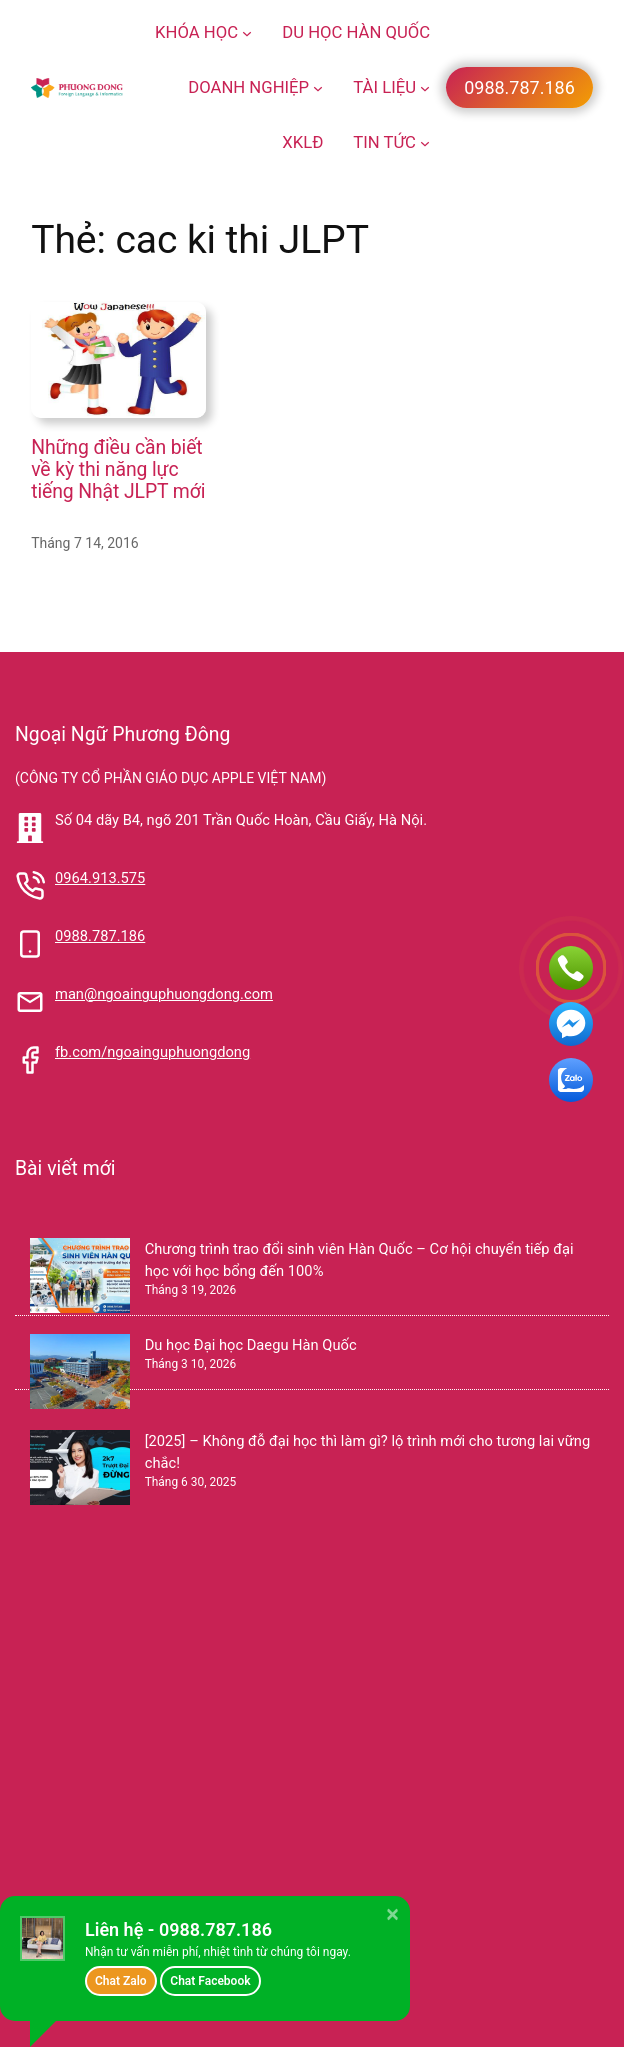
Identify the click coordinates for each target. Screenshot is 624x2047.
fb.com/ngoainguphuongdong (152, 1052)
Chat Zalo (121, 1981)
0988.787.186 (100, 936)
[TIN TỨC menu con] (425, 143)
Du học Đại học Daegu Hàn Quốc (251, 1345)
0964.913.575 (100, 878)
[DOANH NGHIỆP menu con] (318, 88)
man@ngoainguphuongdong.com (164, 994)
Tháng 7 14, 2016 (85, 543)
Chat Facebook (210, 1981)
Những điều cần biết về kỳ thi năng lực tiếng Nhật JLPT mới (118, 469)
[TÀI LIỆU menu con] (425, 88)
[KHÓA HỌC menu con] (247, 33)
